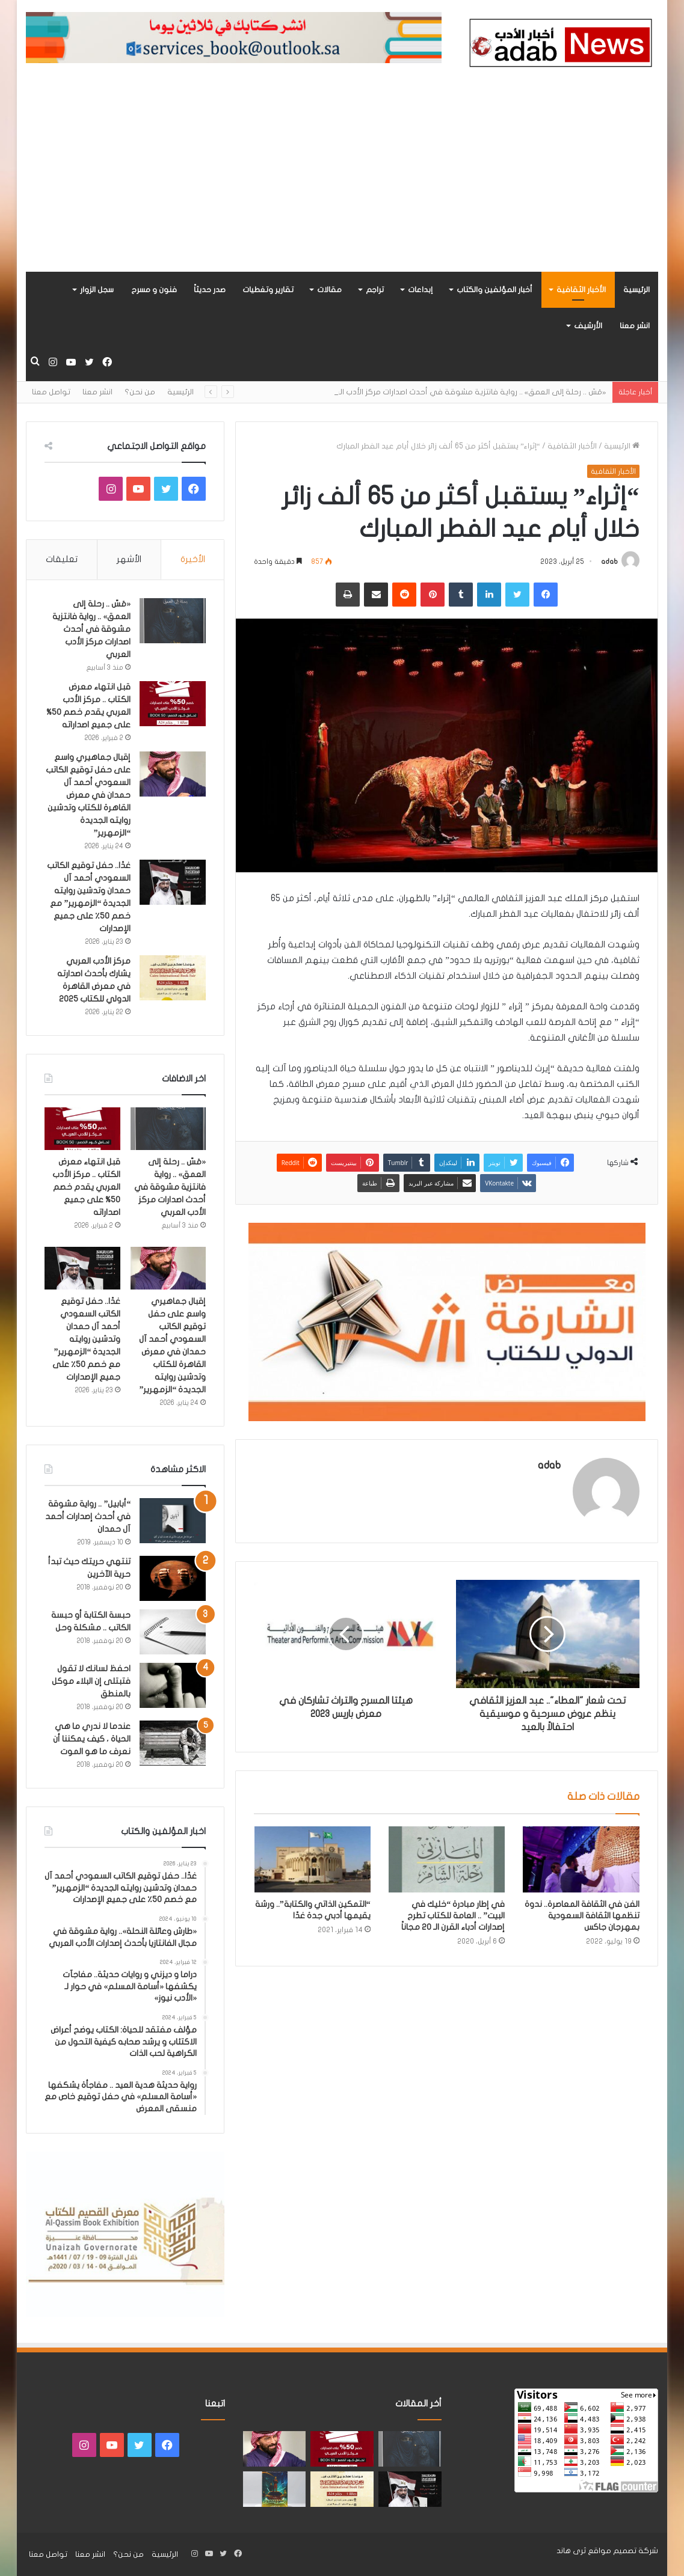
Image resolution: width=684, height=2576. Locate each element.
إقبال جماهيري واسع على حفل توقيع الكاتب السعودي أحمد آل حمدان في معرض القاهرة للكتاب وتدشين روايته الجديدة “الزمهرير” (88, 795)
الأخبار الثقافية (581, 290)
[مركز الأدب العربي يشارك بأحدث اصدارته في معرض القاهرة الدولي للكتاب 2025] (173, 977)
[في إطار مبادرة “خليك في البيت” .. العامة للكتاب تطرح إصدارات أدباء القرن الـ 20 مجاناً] (447, 1859)
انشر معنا (635, 326)
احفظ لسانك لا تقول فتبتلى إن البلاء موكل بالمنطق (91, 1681)
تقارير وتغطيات (268, 290)
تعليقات (62, 559)
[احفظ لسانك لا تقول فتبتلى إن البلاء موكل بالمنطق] (173, 1685)
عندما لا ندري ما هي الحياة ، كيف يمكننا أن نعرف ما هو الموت (92, 1739)
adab (609, 561)
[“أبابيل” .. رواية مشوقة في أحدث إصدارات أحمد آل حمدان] (173, 1520)
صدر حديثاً (210, 290)
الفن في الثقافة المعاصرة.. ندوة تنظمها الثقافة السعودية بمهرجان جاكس (582, 1916)
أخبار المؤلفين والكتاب (494, 290)
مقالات (329, 290)
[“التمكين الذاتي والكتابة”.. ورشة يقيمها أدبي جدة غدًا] (312, 1859)
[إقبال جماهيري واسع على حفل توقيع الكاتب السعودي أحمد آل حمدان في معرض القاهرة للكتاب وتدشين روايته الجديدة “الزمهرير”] (173, 774)
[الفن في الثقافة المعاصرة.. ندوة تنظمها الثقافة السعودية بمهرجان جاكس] (581, 1859)
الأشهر (129, 559)
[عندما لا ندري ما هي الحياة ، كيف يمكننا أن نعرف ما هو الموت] (173, 1743)
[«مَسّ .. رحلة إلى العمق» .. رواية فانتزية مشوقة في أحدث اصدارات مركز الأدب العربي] (173, 620)
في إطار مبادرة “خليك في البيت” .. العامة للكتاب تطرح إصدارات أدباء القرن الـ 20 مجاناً (453, 1916)
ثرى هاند (571, 2551)
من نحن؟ (140, 392)
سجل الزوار (97, 290)
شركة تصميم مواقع (623, 2551)
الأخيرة (192, 559)
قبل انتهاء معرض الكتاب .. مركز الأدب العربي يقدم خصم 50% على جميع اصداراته (86, 1187)
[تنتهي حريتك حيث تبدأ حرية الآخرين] (173, 1578)
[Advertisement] (342, 181)
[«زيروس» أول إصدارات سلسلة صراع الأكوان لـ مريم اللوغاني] (274, 2489)
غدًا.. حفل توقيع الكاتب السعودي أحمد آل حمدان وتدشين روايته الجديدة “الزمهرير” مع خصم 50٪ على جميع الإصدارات (86, 1339)
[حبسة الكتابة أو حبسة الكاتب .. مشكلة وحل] (173, 1631)
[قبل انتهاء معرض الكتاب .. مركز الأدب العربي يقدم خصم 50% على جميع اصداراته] (173, 703)
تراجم (375, 290)
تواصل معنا (51, 392)
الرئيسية (636, 290)
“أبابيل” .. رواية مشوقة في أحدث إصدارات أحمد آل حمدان (88, 1516)
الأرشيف (588, 326)
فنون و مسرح (154, 290)
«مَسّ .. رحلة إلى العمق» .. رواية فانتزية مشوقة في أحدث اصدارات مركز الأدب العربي (91, 629)
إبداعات (420, 290)
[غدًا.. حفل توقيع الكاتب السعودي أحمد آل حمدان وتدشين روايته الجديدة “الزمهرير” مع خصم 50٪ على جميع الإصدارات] (173, 882)
